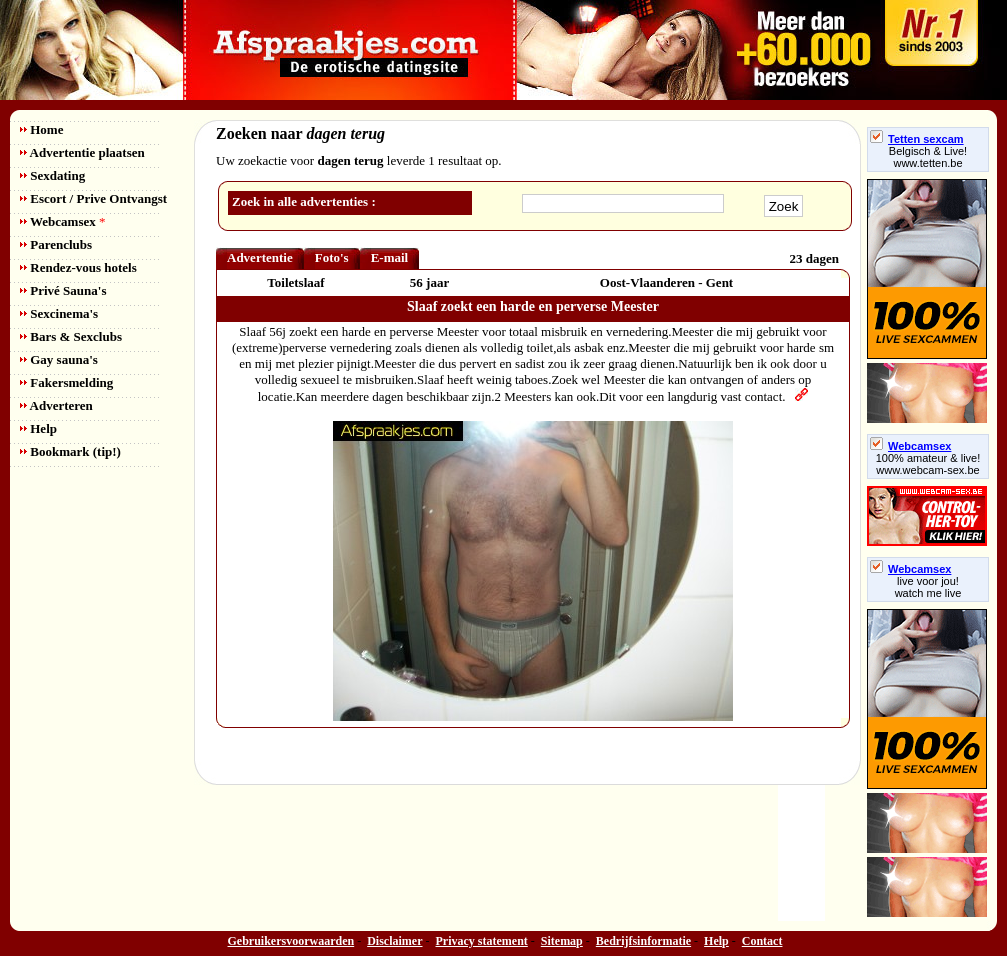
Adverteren (56, 405)
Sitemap (562, 941)
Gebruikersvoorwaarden (291, 941)
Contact (762, 941)
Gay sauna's (59, 359)
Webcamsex (62, 221)
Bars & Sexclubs (71, 336)
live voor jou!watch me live (928, 587)
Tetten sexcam (917, 139)
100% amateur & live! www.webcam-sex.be (928, 464)
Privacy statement (482, 941)
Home (41, 129)
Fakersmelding (66, 382)
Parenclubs (56, 244)
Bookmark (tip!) (70, 451)
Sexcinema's (59, 313)
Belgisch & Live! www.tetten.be (928, 157)
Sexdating (52, 175)
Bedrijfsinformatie (643, 941)
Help (38, 428)
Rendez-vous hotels (78, 267)
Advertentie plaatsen (82, 152)
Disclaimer (394, 941)
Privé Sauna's (63, 290)
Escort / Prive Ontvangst (93, 198)
